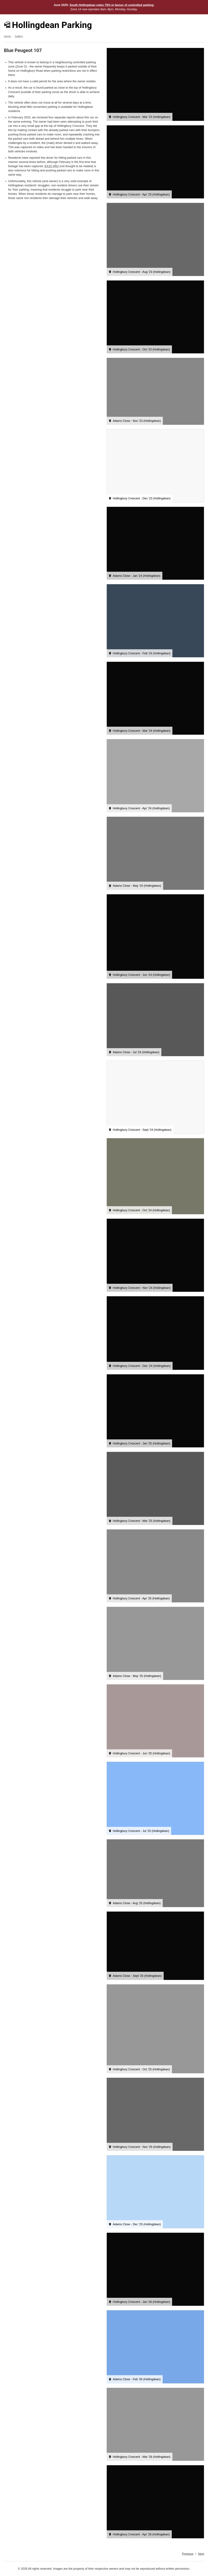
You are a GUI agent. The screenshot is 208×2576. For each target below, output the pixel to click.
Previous (187, 2554)
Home (7, 36)
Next (201, 2554)
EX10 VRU (52, 166)
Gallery (19, 36)
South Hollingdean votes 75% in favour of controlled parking (112, 5)
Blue (8, 50)
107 (38, 50)
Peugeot (23, 50)
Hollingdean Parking (48, 25)
